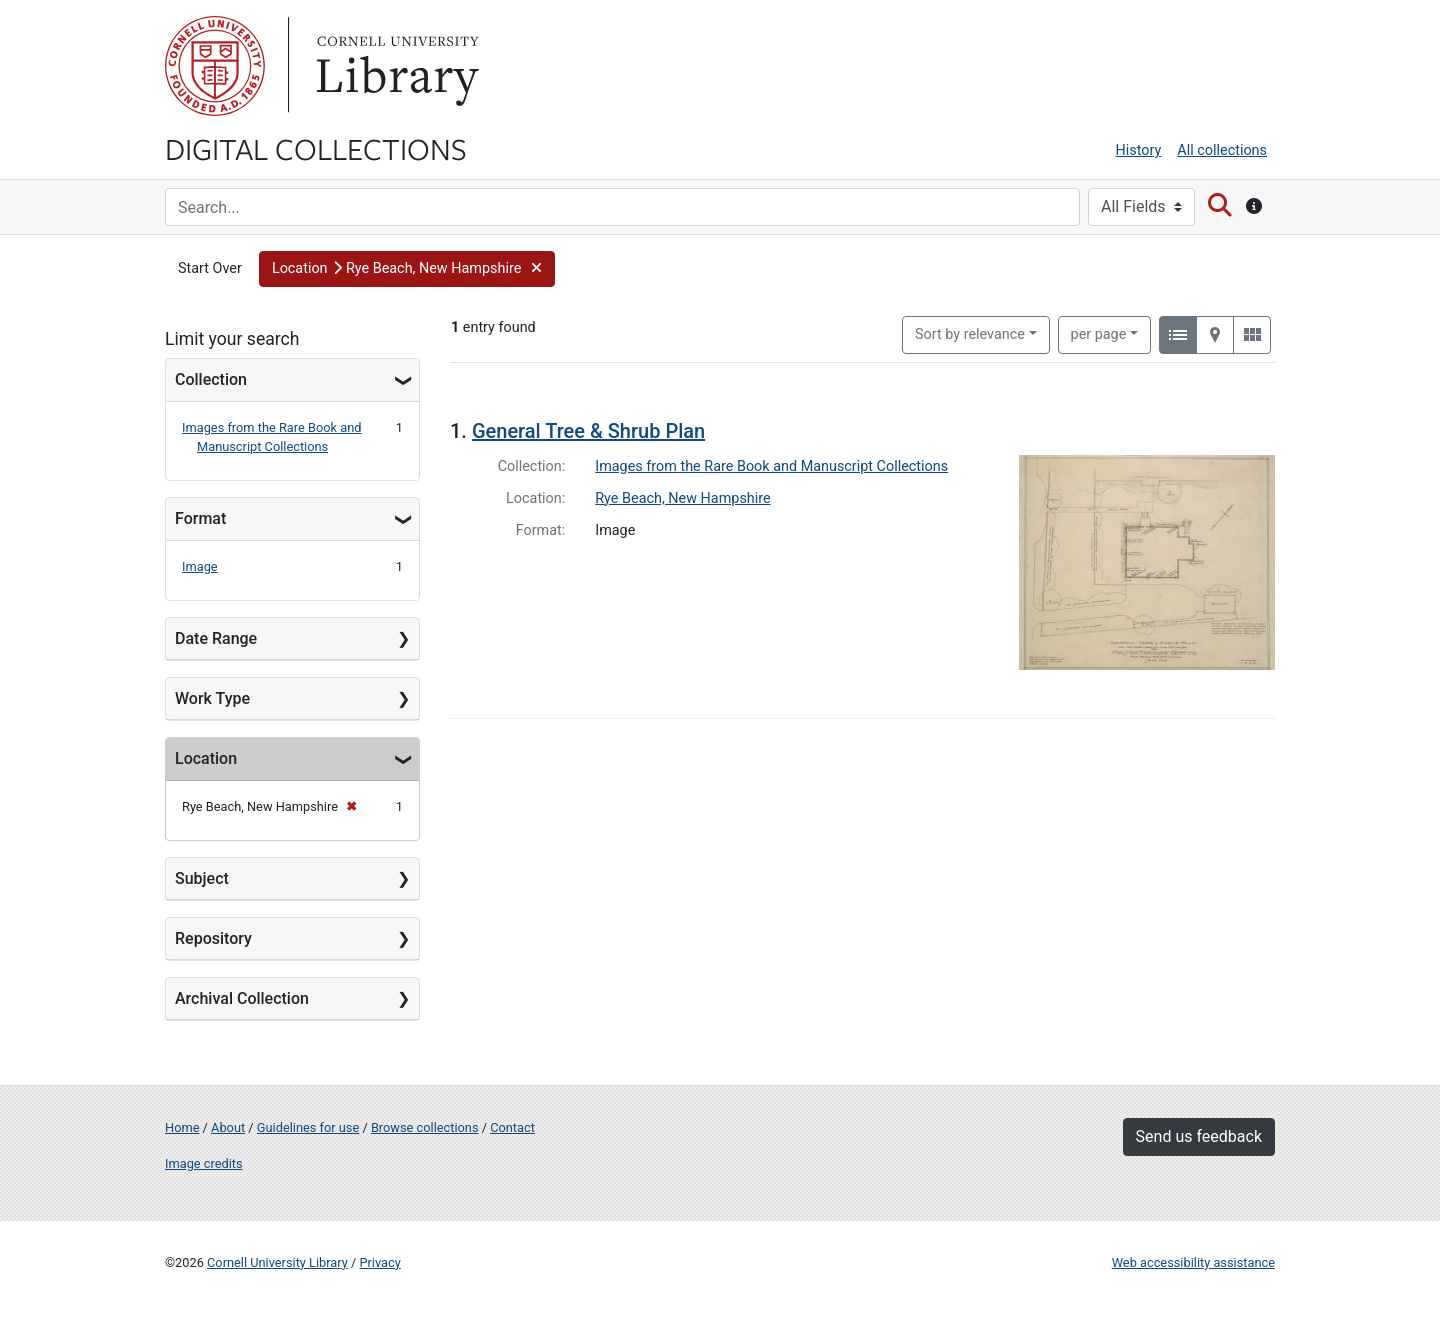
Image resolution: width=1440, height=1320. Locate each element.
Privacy (379, 1262)
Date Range (216, 638)
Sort (970, 334)
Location (206, 758)
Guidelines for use (308, 1127)
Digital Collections (316, 148)
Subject (202, 878)
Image (200, 566)
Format (200, 518)
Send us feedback (1199, 1136)
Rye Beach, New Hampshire (682, 498)
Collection (211, 379)
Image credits (204, 1163)
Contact (512, 1127)
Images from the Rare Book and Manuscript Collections (771, 466)
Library (395, 66)
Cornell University (215, 66)
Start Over (210, 268)
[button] (407, 269)
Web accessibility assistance (1193, 1262)
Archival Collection (242, 998)
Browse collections (425, 1127)
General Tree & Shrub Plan (588, 431)
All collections (1222, 150)
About (228, 1127)
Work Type (212, 698)
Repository (213, 938)
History (1139, 150)
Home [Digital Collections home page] (182, 1127)
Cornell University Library (277, 1262)
